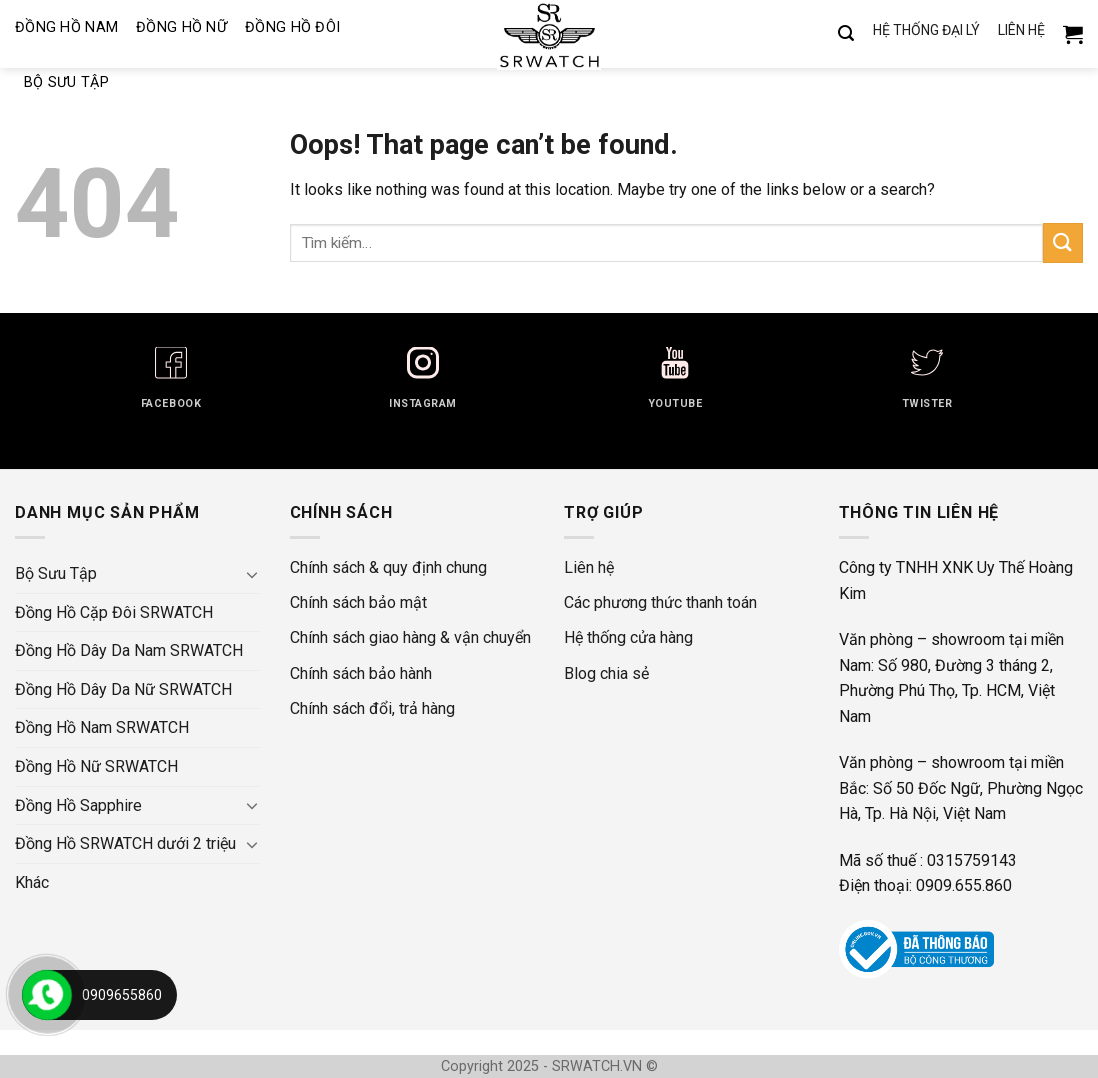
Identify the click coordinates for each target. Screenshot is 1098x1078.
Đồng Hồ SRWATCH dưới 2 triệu (125, 843)
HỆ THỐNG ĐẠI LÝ (926, 31)
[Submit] (1063, 242)
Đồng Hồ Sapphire (78, 805)
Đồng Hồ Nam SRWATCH (102, 727)
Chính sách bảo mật (358, 602)
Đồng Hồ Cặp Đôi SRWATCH (114, 612)
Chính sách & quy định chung (388, 567)
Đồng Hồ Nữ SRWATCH (96, 766)
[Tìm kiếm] (846, 34)
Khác (32, 882)
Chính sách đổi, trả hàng (372, 708)
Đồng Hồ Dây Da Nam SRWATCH (129, 650)
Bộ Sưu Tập (66, 82)
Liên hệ (589, 567)
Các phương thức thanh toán (660, 602)
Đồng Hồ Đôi (292, 27)
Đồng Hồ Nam (66, 27)
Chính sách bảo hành (361, 673)
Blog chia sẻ (606, 673)
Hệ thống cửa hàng (628, 637)
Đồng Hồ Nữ (181, 27)
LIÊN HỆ (1021, 31)
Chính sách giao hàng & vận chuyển (410, 637)
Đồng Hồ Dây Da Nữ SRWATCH (123, 689)
